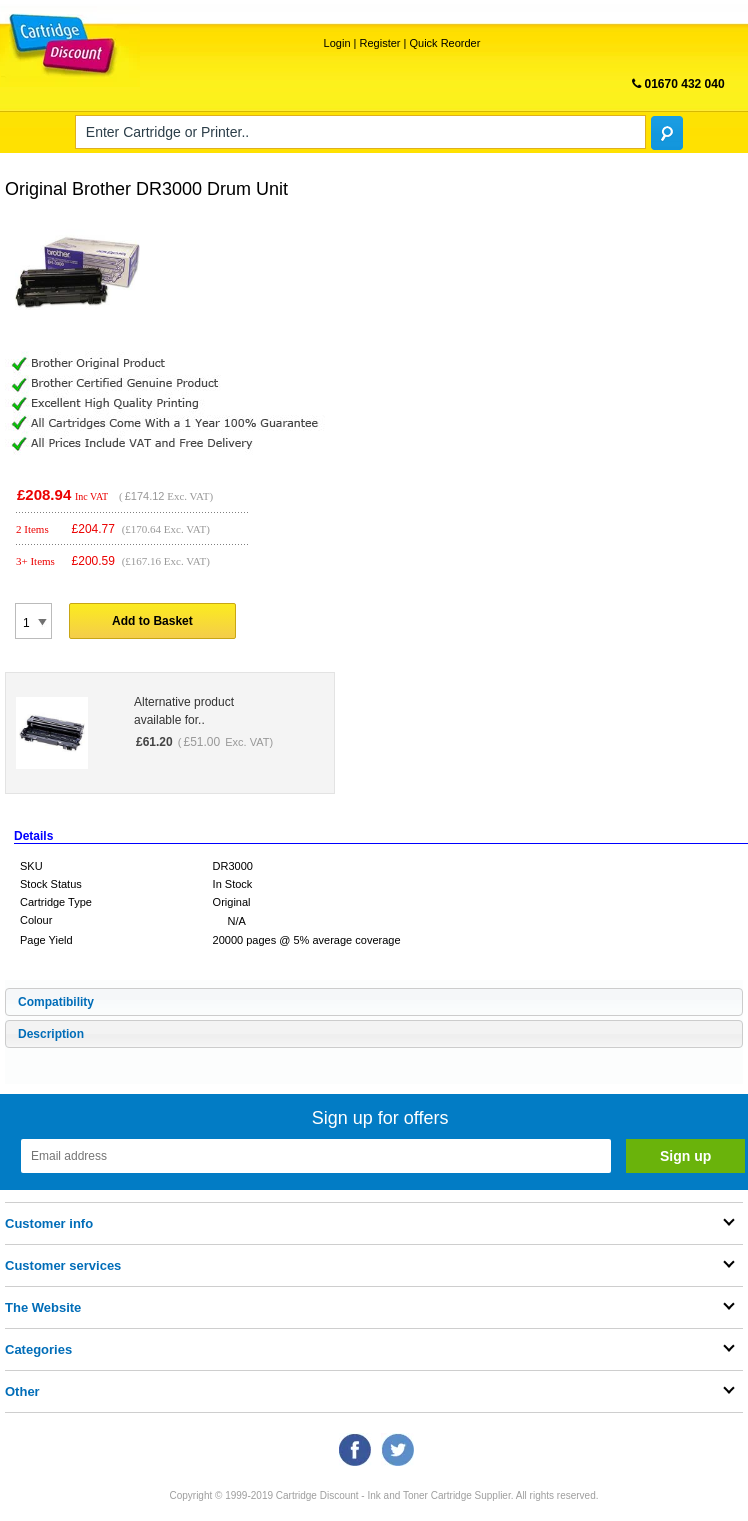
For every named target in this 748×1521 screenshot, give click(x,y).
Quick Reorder (444, 43)
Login (337, 43)
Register (380, 43)
